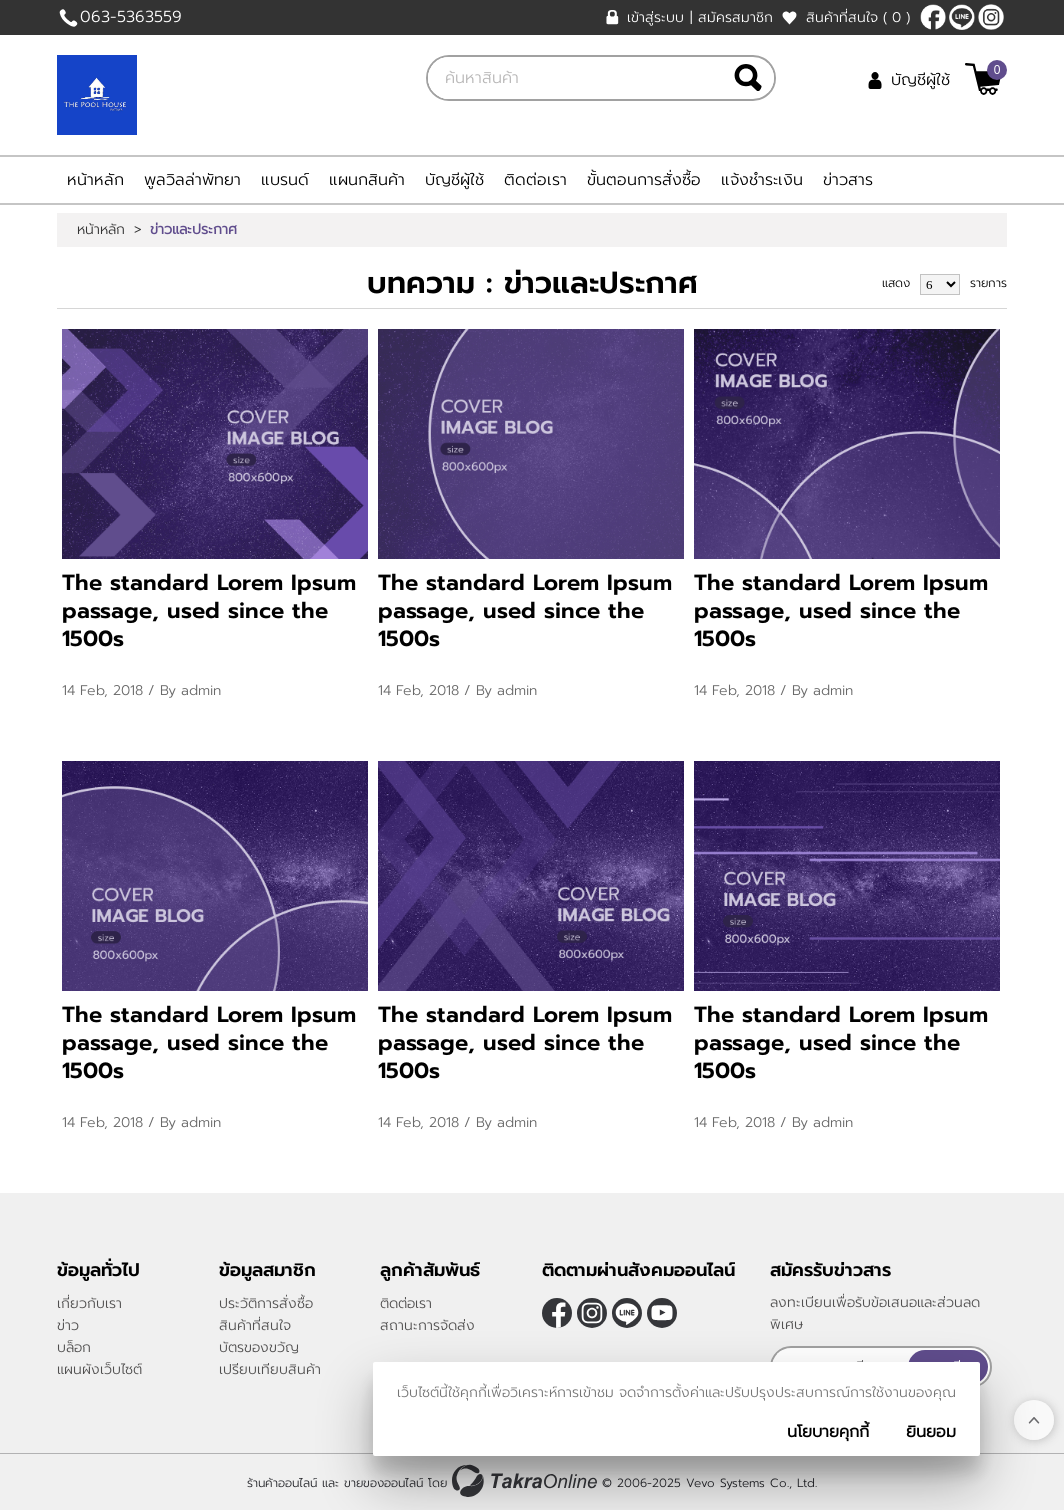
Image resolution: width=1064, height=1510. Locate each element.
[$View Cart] (983, 79)
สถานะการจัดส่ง (427, 1325)
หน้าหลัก (95, 180)
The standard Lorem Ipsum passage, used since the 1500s (209, 610)
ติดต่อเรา (535, 180)
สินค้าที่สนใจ (858, 17)
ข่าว (68, 1325)
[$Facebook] (933, 17)
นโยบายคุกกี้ (828, 1432)
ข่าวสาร (848, 180)
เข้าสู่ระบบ (655, 17)
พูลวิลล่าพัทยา (192, 180)
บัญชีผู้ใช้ (920, 80)
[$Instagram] (991, 17)
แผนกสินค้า (367, 180)
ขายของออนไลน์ (383, 1483)
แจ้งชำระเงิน (762, 180)
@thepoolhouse (962, 17)
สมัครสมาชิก (735, 17)
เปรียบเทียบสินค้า (270, 1369)
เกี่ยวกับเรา (89, 1303)
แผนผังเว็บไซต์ (99, 1369)
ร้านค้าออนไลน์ (282, 1483)
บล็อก (74, 1347)
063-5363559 (131, 17)
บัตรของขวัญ (259, 1347)
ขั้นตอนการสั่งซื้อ (644, 180)
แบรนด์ (285, 180)
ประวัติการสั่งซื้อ (266, 1303)
